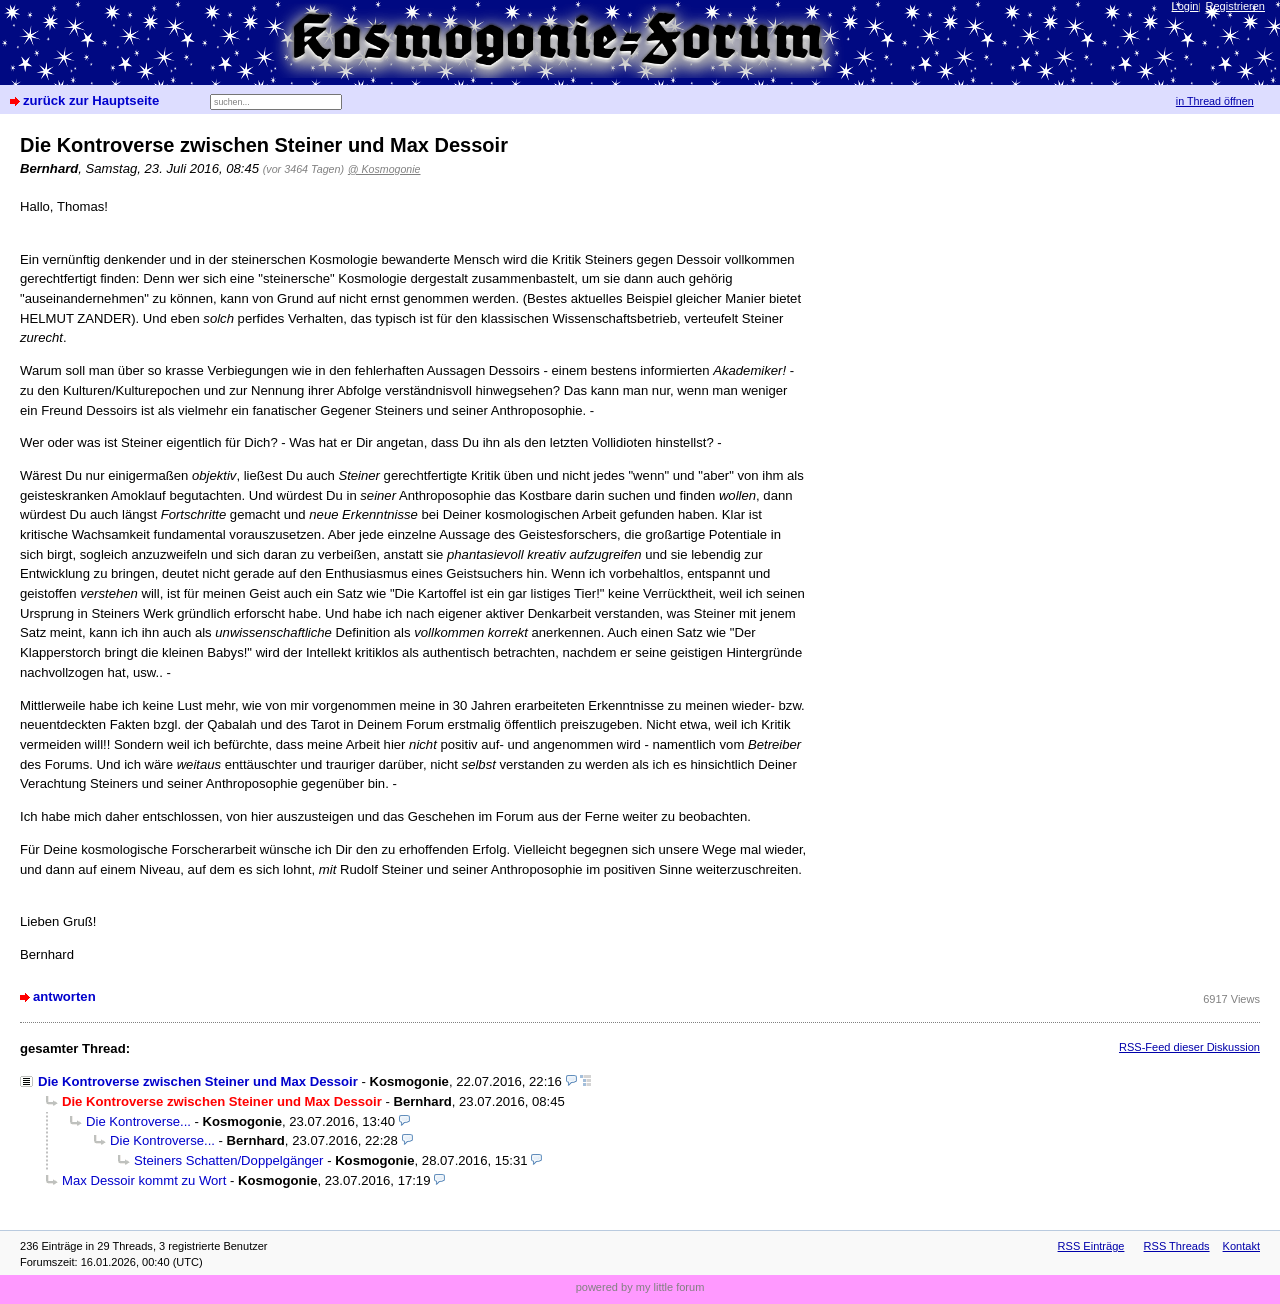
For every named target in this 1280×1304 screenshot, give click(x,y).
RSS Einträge (1091, 1246)
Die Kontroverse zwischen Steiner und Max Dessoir (198, 1081)
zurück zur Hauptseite (91, 100)
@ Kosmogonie (384, 169)
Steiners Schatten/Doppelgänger (229, 1160)
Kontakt (1241, 1246)
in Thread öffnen (1215, 101)
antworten (64, 996)
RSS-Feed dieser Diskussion (1189, 1047)
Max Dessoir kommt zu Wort (144, 1180)
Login (1185, 6)
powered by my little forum (640, 1287)
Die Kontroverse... (138, 1121)
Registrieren (1235, 6)
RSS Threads (1177, 1246)
